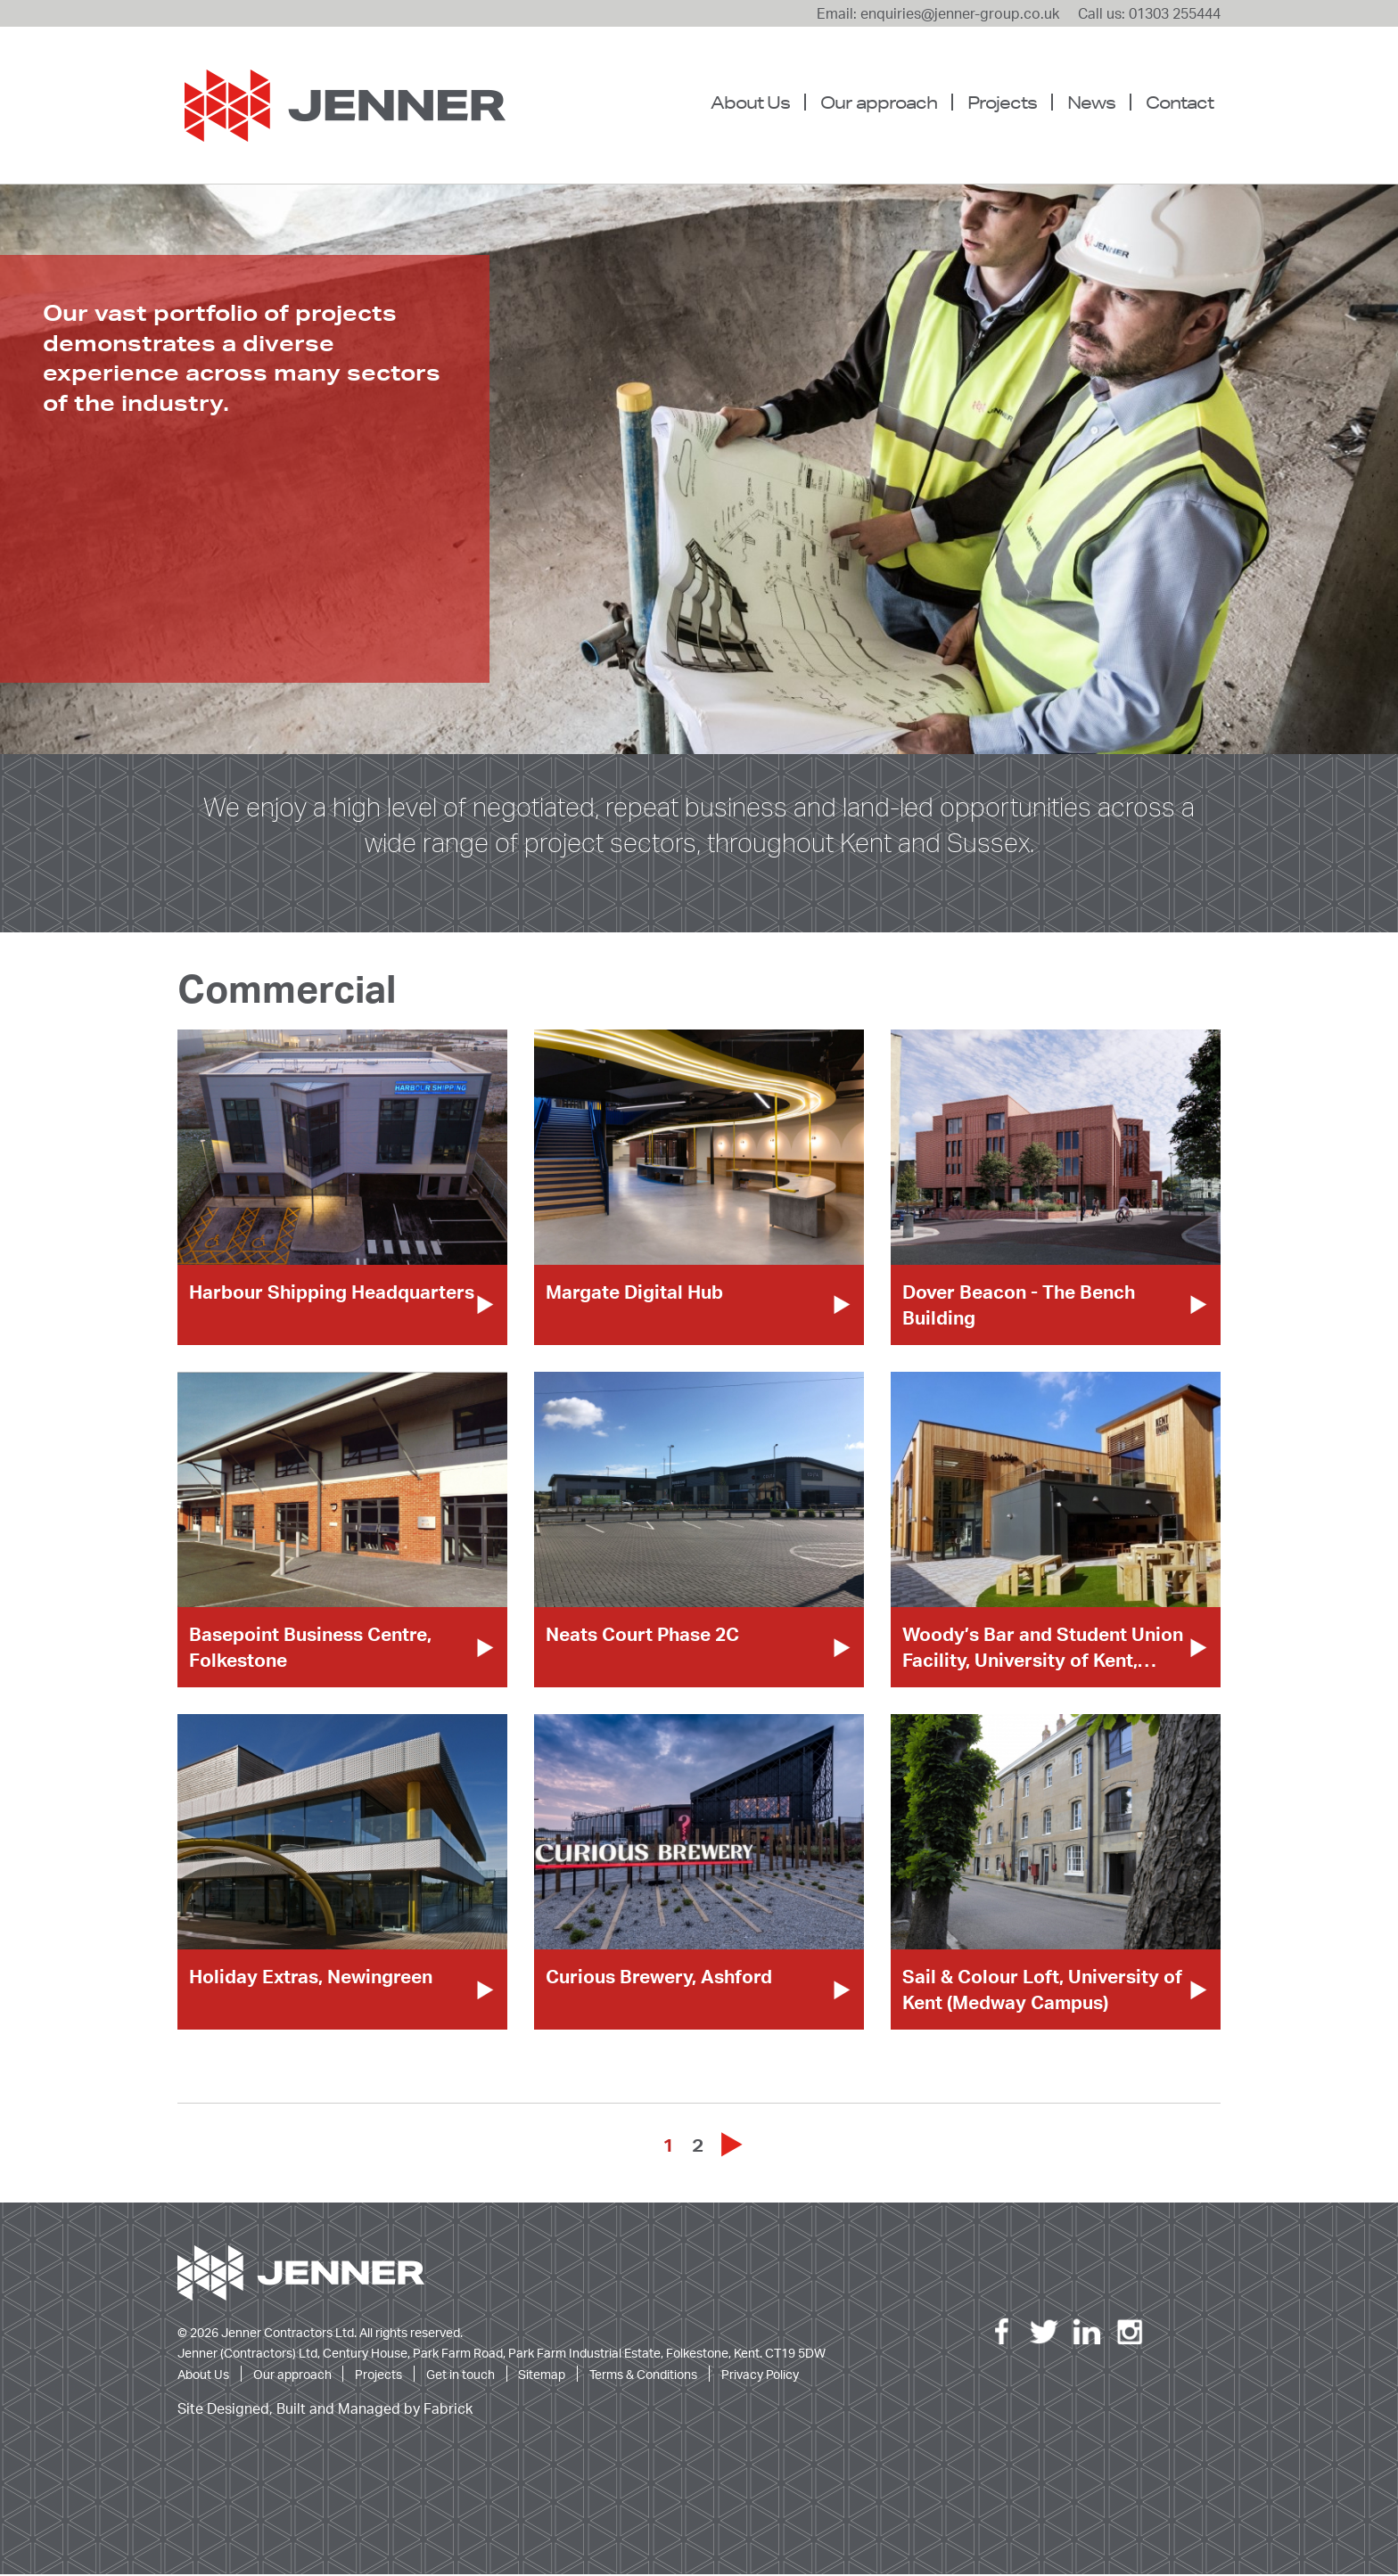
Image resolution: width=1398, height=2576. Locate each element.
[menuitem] (757, 102)
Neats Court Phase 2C (642, 1635)
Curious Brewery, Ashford (659, 1977)
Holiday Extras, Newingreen (310, 1977)
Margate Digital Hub (634, 1293)
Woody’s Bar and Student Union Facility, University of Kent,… (1042, 1648)
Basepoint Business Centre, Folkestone (310, 1648)
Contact (1179, 102)
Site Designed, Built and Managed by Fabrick (325, 2410)
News (1091, 102)
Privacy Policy (760, 2375)
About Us (750, 102)
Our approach (878, 102)
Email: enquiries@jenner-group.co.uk (938, 13)
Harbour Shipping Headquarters (331, 1293)
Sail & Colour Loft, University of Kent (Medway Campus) (1042, 1990)
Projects (1002, 102)
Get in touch (460, 2375)
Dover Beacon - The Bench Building (1018, 1306)
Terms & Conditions (643, 2375)
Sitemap (541, 2375)
